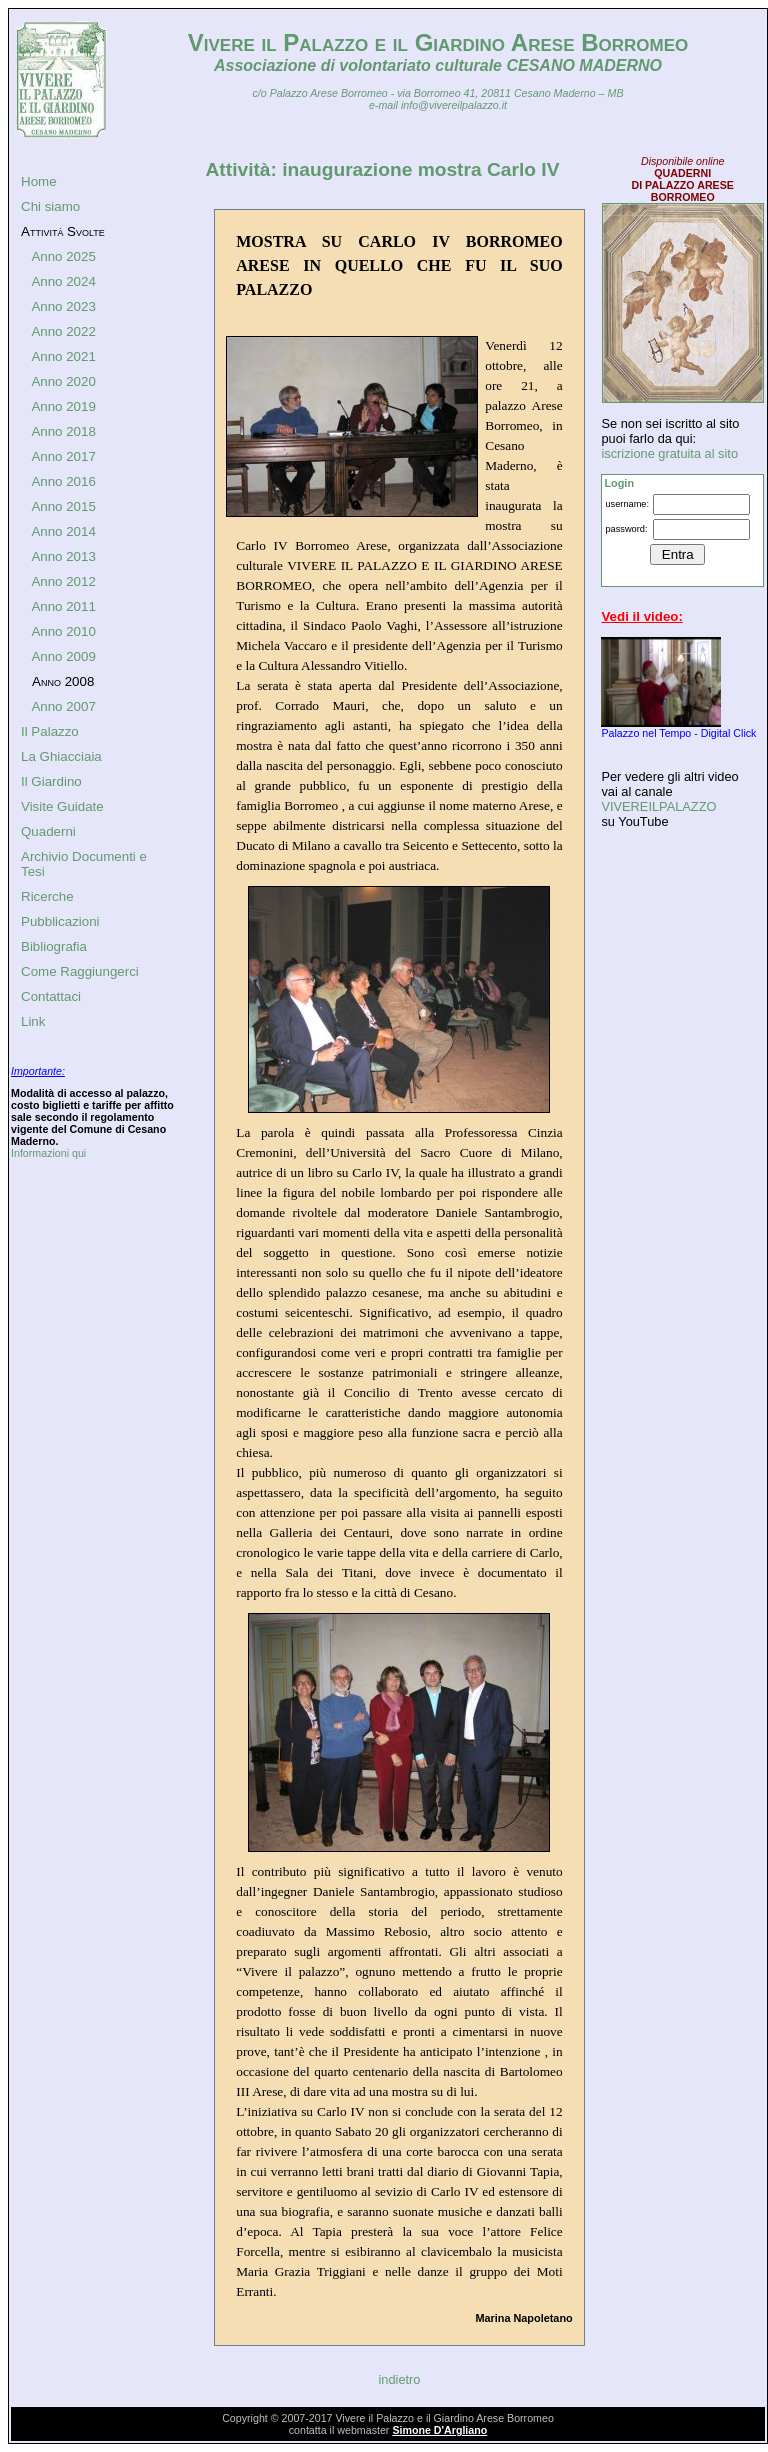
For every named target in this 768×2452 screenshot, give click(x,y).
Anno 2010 (63, 631)
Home (39, 181)
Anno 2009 (63, 656)
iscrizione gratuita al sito (669, 453)
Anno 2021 (63, 356)
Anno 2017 (63, 456)
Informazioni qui (48, 1153)
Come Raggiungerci (80, 971)
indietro (399, 2379)
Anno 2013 (63, 556)
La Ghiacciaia (61, 756)
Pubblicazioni (60, 921)
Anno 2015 (63, 506)
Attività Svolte (63, 231)
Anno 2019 (63, 406)
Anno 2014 (63, 531)
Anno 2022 (63, 331)
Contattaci (51, 996)
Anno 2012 (63, 581)
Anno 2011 (63, 606)
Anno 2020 (63, 381)
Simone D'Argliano (439, 2430)
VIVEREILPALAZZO (658, 806)
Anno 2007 (63, 706)
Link (33, 1021)
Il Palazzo (50, 731)
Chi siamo (50, 206)
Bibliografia (54, 946)
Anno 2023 (63, 306)
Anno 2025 (63, 256)
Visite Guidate (62, 806)
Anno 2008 (63, 681)
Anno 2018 (63, 431)
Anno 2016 (63, 481)
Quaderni (48, 831)
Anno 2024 (63, 281)
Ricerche (47, 896)
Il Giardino (51, 781)
